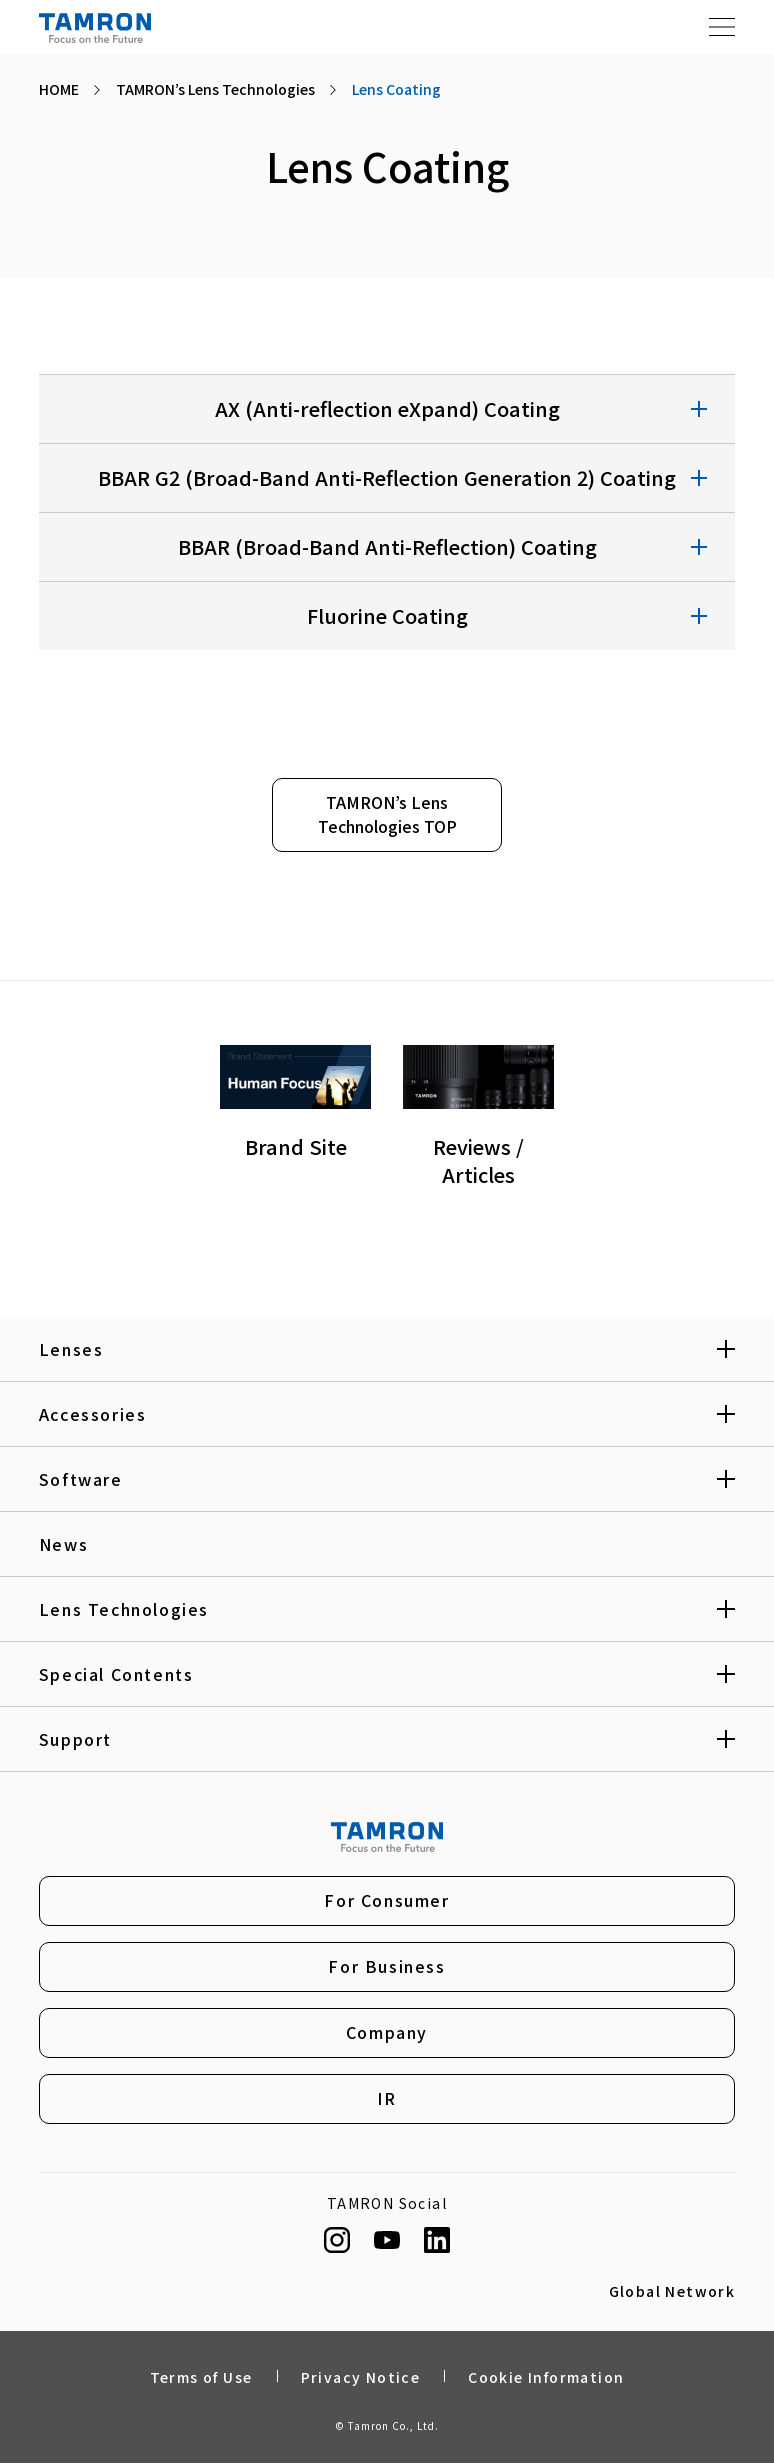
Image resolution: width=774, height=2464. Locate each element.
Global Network (672, 2292)
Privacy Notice (361, 2377)
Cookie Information (546, 2377)
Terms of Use (201, 2377)
